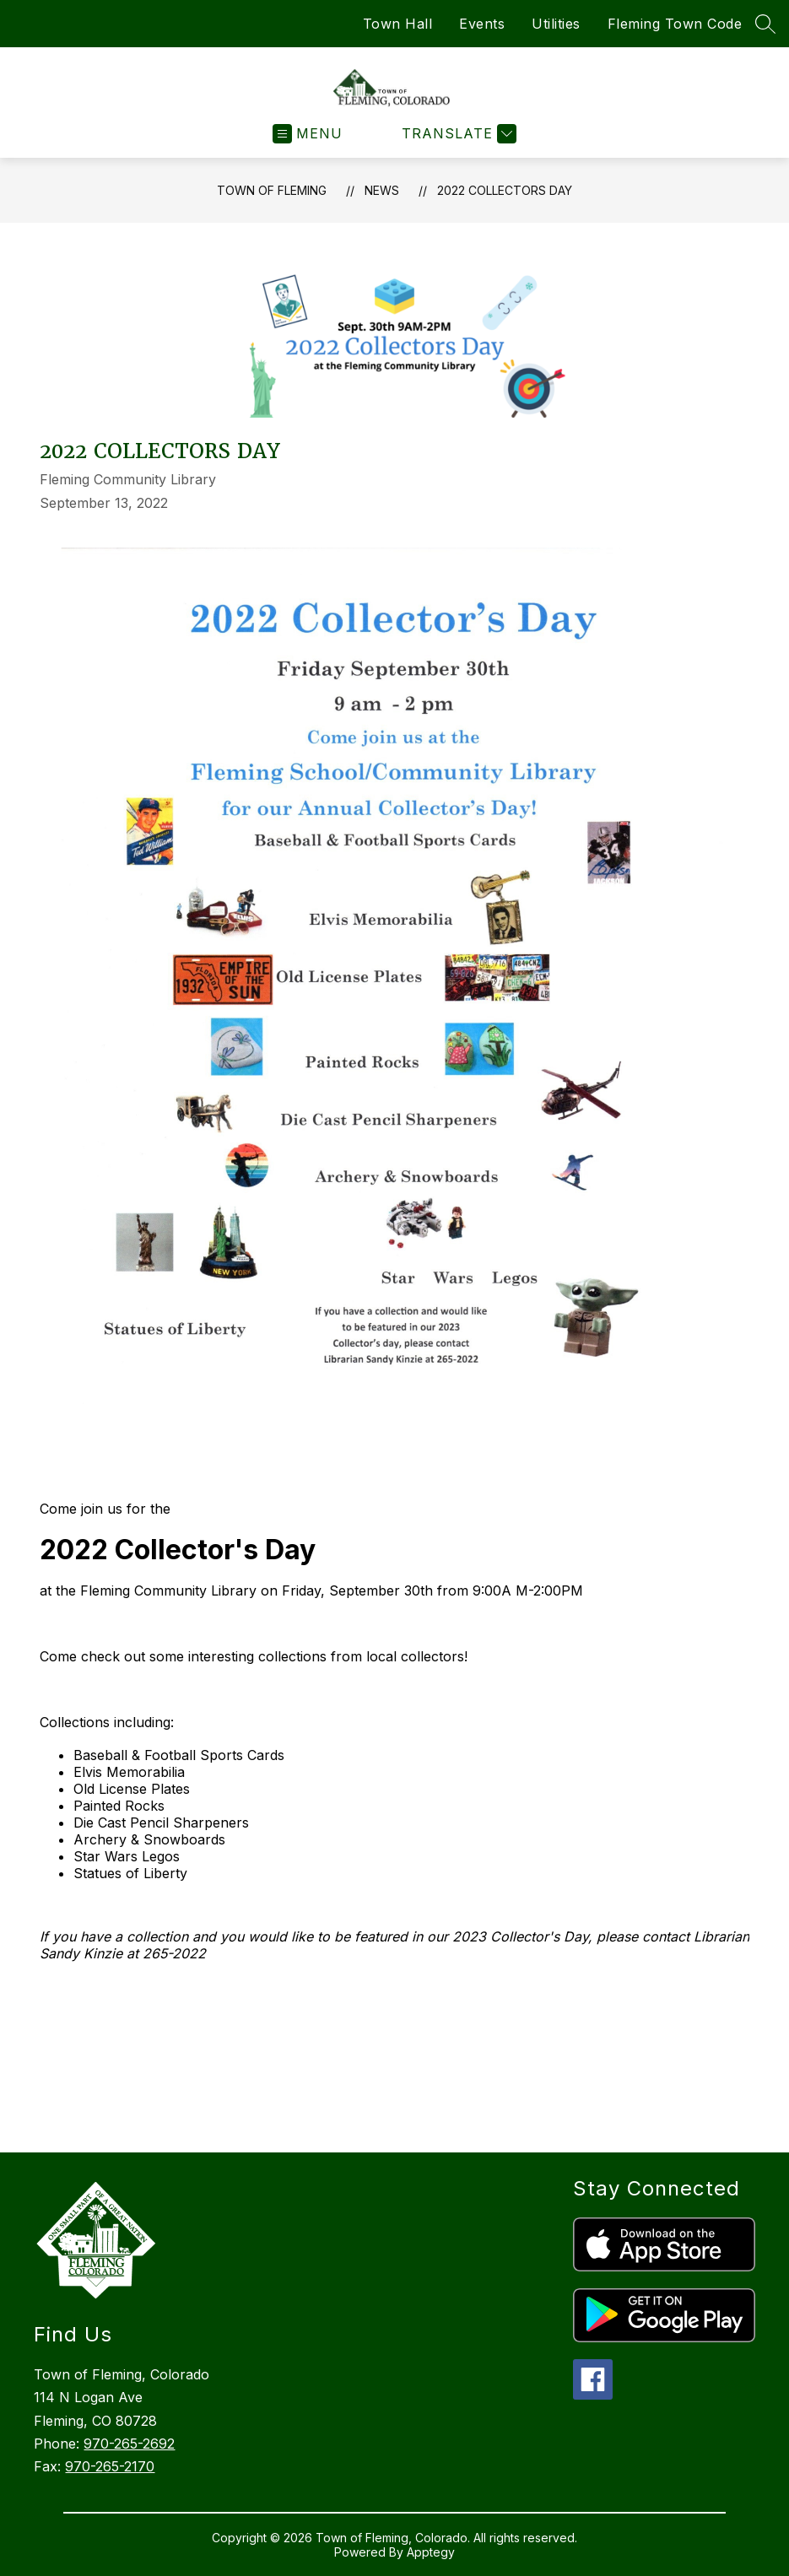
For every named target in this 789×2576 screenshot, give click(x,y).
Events (482, 23)
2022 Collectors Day (504, 190)
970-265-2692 (129, 2443)
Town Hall (398, 23)
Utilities (556, 23)
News (382, 190)
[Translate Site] (456, 133)
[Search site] (765, 24)
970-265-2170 (109, 2466)
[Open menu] (308, 133)
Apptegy (431, 2552)
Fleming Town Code (675, 23)
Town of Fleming (272, 190)
